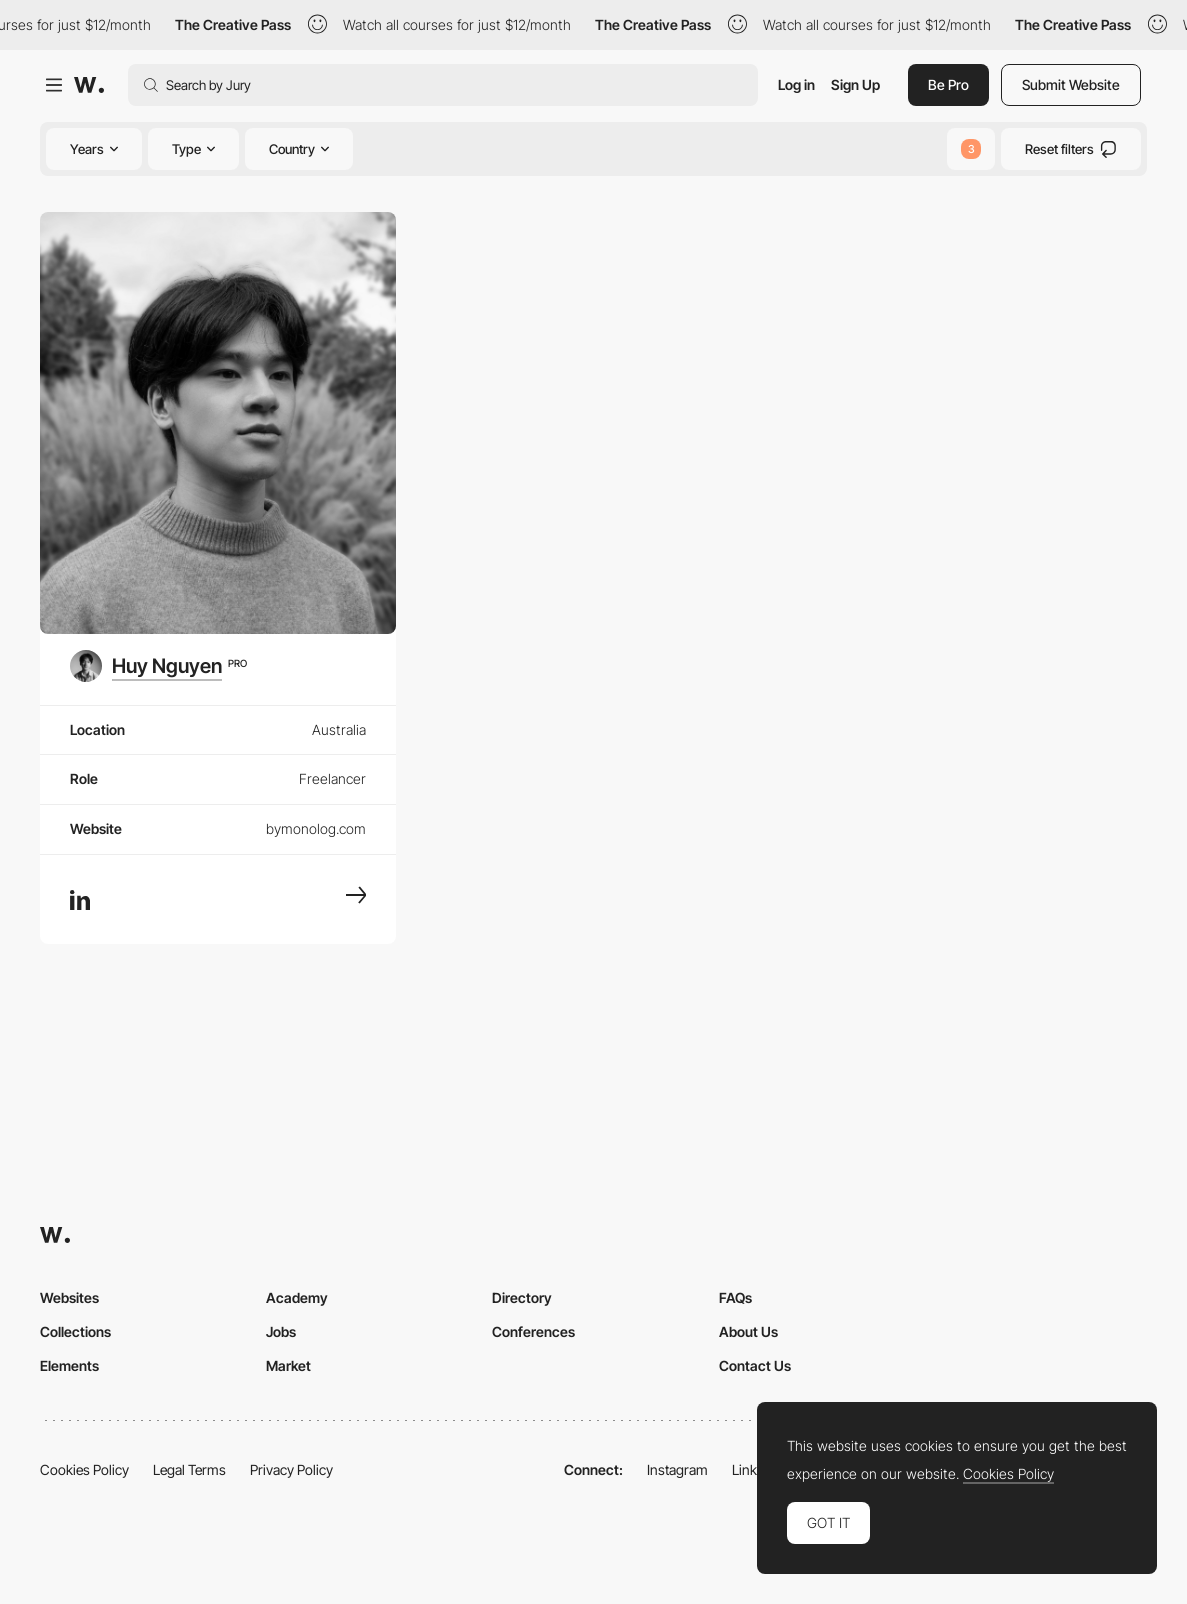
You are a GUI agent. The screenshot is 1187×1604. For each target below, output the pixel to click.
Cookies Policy (84, 1469)
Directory (522, 1297)
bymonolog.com (316, 828)
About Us (748, 1331)
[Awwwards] (89, 85)
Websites (69, 1297)
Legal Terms (189, 1469)
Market (288, 1365)
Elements (69, 1365)
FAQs (735, 1297)
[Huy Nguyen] (158, 666)
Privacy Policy (291, 1469)
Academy (297, 1297)
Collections (75, 1331)
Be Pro (948, 84)
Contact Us (755, 1365)
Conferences (533, 1331)
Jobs (281, 1331)
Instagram (677, 1469)
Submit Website (1071, 84)
